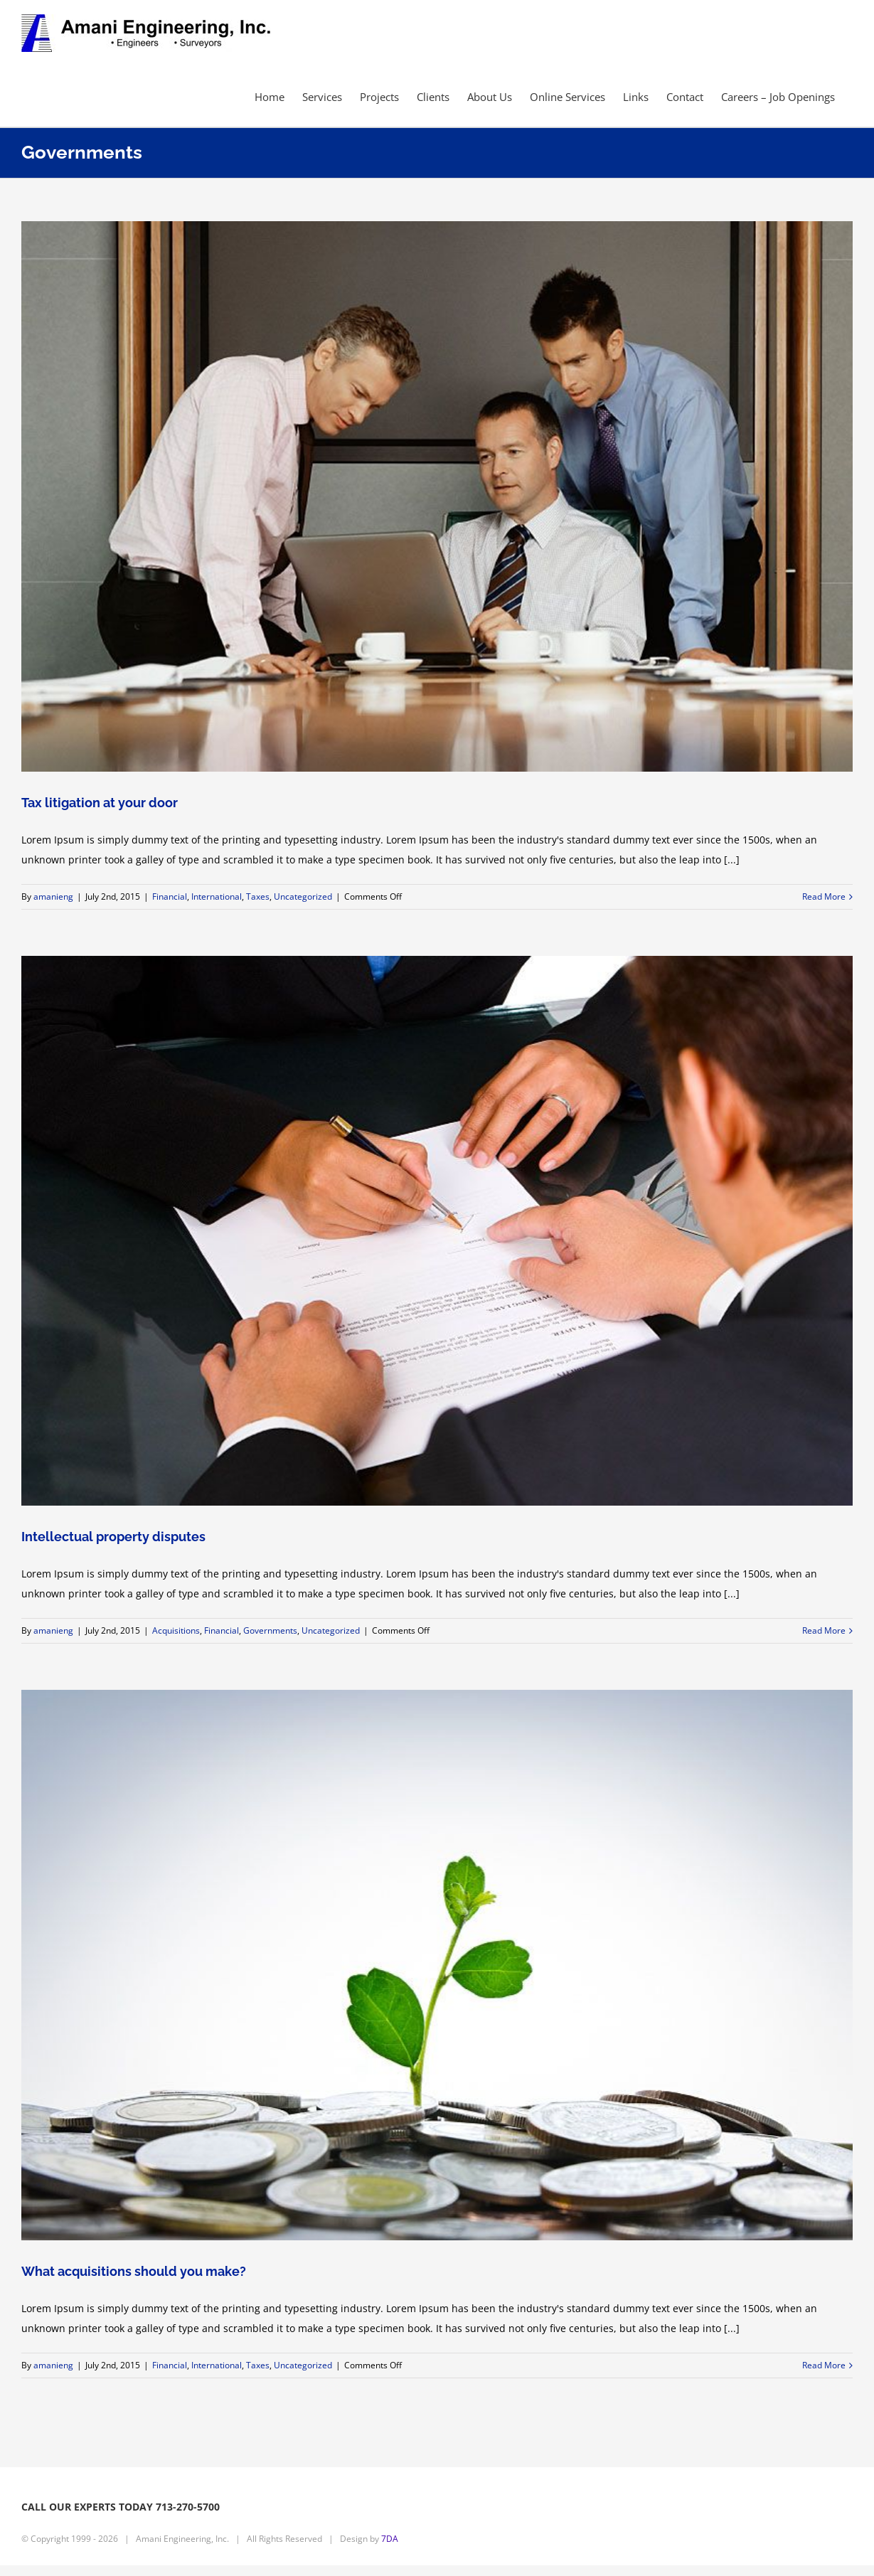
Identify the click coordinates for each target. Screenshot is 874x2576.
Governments (270, 1630)
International (216, 896)
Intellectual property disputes (113, 1536)
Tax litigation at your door (99, 802)
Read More (824, 896)
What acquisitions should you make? (133, 2271)
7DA (389, 2539)
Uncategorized (303, 896)
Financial (169, 896)
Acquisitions (176, 1630)
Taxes (258, 896)
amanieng (53, 896)
